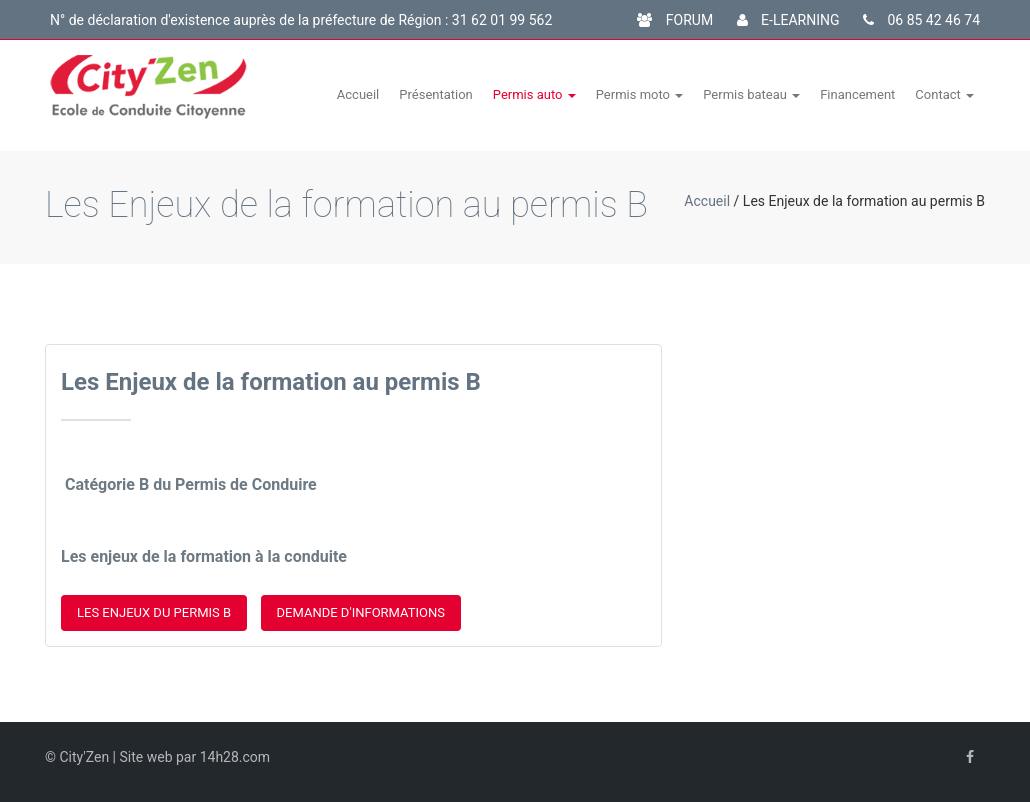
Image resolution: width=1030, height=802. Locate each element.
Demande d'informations (361, 612)
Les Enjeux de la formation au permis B (271, 382)
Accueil (358, 94)
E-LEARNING (788, 20)
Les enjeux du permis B (154, 612)
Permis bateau (751, 94)
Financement (857, 94)
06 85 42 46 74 (921, 20)
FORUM (675, 20)
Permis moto (640, 94)
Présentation (436, 94)
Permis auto (534, 94)
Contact (944, 94)
